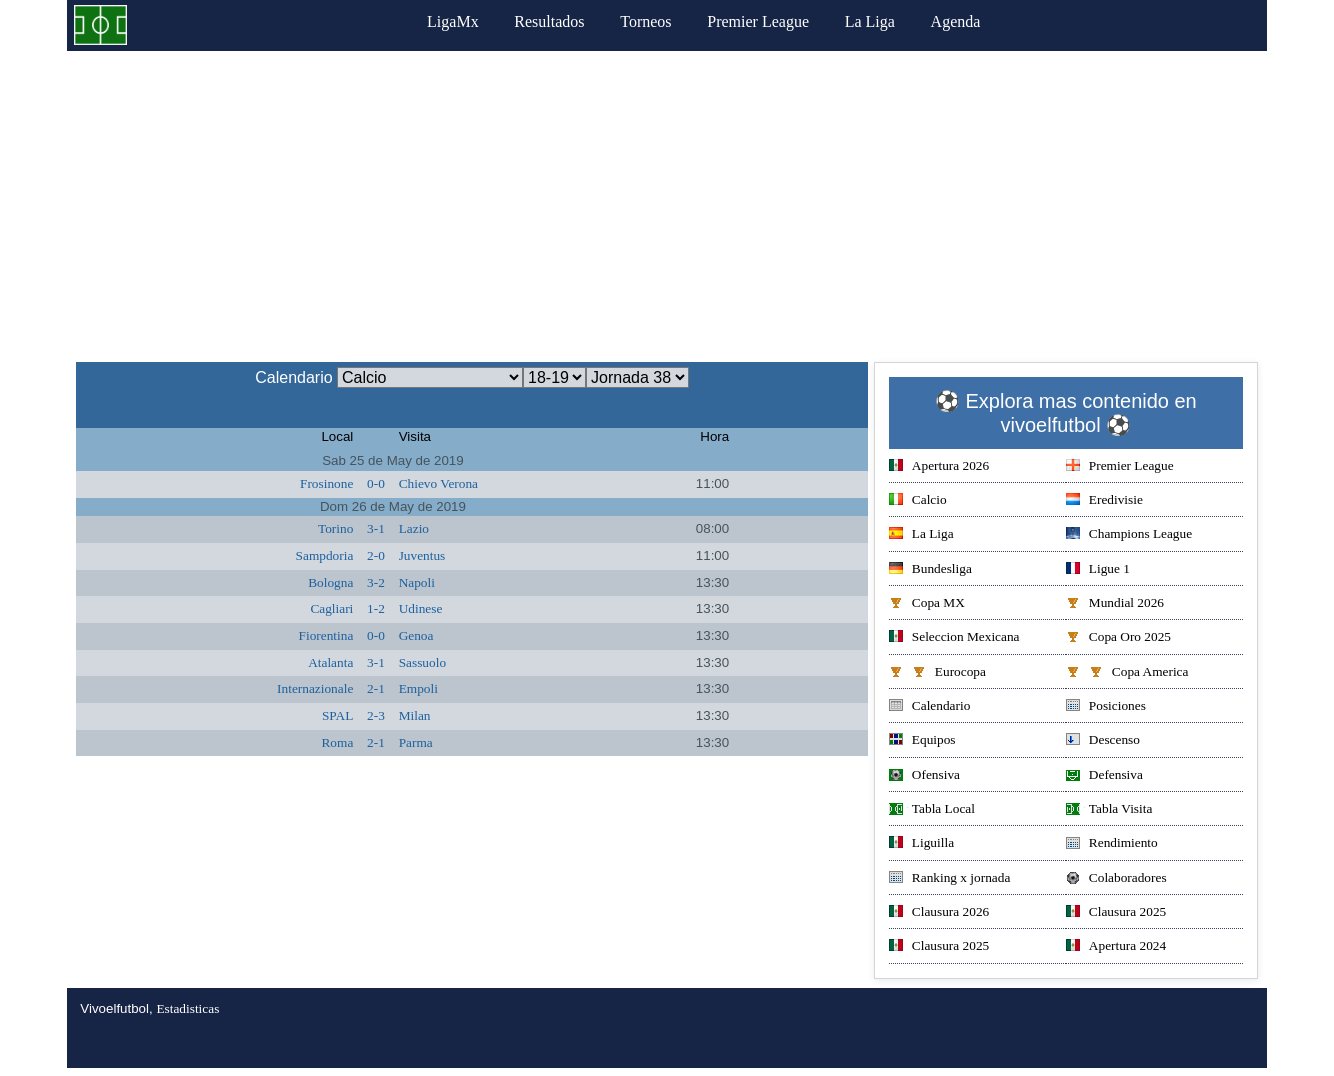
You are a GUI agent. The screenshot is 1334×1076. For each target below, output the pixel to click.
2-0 (376, 555)
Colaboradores (1116, 879)
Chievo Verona (438, 483)
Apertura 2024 (1116, 947)
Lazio (414, 528)
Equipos (922, 741)
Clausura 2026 (939, 913)
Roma (337, 742)
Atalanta (330, 662)
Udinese (421, 608)
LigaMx (453, 21)
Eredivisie (1104, 501)
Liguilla (921, 844)
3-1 (376, 528)
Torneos (645, 21)
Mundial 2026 (1115, 604)
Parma (416, 742)
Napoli (417, 582)
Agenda (956, 21)
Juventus (422, 555)
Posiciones (1106, 707)
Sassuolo (422, 662)
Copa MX (927, 604)
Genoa (416, 635)
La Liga (870, 21)
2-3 (376, 715)
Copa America (1127, 673)
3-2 (376, 582)
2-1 (376, 688)
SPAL (337, 715)
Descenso (1103, 741)
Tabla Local (932, 810)
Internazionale (315, 688)
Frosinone (326, 483)
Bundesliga (930, 570)
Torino (335, 528)
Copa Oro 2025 (1118, 638)
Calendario (929, 707)
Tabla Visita (1109, 810)
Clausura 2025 (1116, 913)
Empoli (418, 688)
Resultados (549, 21)
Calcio (918, 501)
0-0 (376, 483)
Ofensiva (924, 776)
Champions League (1129, 535)
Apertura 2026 (939, 467)
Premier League (758, 21)
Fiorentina (326, 635)
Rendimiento (1112, 844)
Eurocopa (937, 673)
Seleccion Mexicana (954, 638)
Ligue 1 (1098, 570)
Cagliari (331, 608)
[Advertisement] (667, 201)
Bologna (330, 582)
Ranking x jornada (949, 879)
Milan (415, 715)
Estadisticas (187, 1008)
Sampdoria (325, 555)
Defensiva (1104, 776)
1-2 (376, 608)
